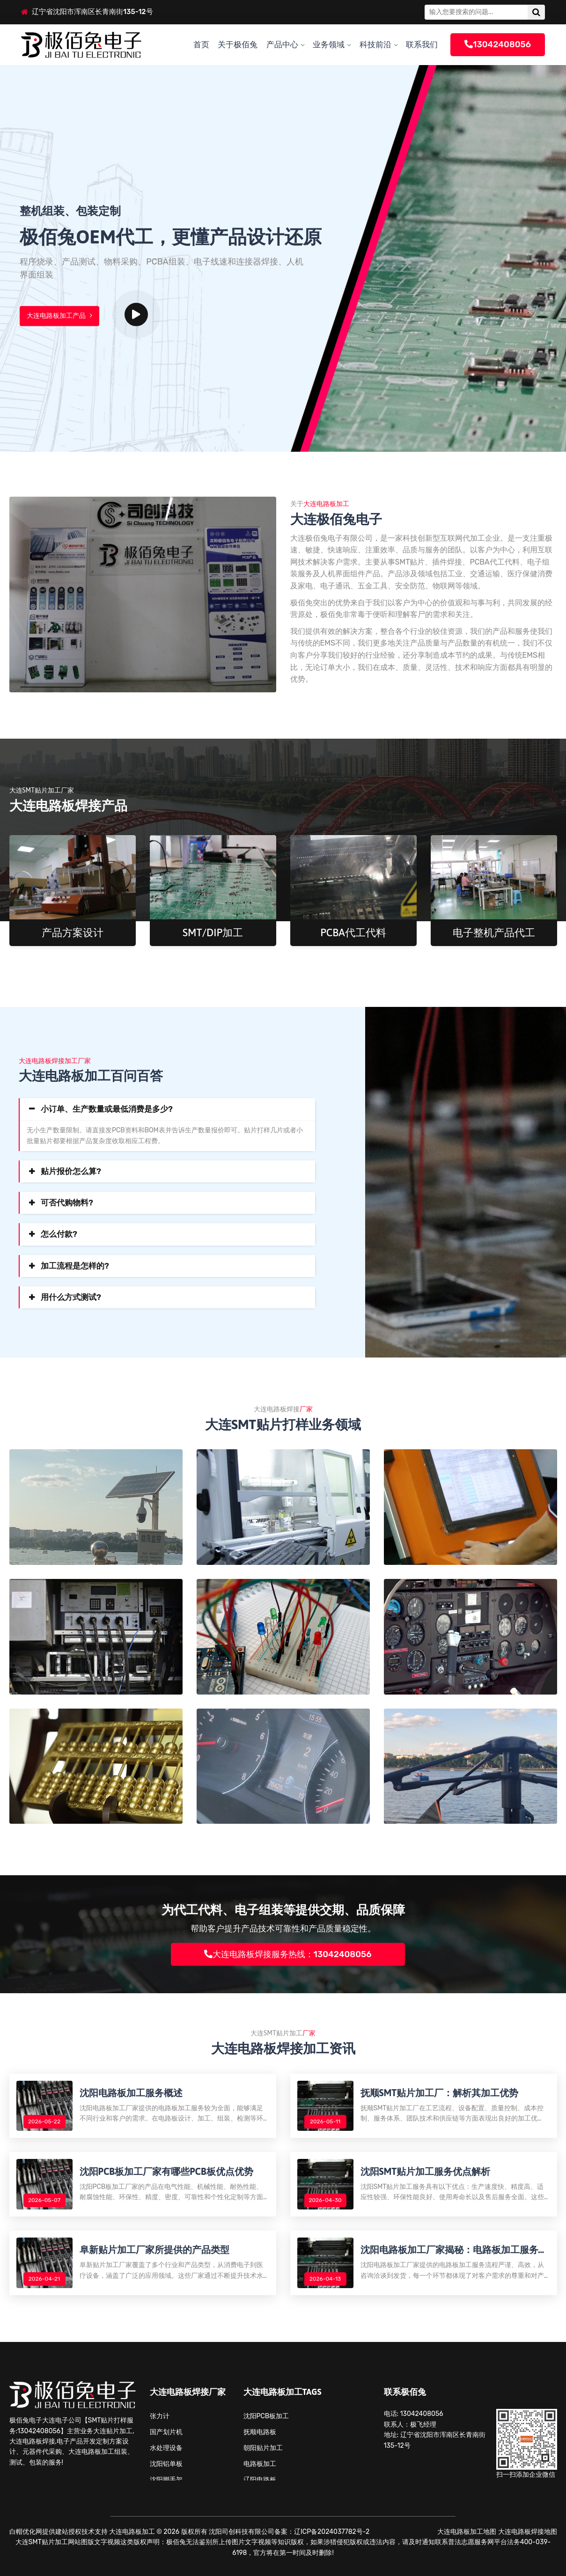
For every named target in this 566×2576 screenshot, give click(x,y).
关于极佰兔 (237, 44)
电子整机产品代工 (494, 932)
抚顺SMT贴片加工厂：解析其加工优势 (439, 2092)
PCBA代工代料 (353, 932)
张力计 (159, 2416)
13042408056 (497, 44)
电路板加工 (259, 2464)
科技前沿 (375, 44)
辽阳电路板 (259, 2480)
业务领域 (329, 44)
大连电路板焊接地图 (527, 2532)
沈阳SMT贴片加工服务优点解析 (425, 2171)
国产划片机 (166, 2432)
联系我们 (422, 44)
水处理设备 (166, 2448)
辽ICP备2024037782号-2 (331, 2532)
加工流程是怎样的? (75, 1265)
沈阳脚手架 (166, 2480)
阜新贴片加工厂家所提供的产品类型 (154, 2249)
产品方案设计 (72, 932)
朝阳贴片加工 (263, 2448)
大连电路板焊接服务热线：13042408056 (288, 1954)
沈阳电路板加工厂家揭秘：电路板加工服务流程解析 (454, 2249)
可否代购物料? (67, 1202)
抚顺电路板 (259, 2432)
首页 (201, 44)
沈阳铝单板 (166, 2464)
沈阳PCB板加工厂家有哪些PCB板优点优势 (166, 2171)
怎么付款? (59, 1234)
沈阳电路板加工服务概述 (131, 2092)
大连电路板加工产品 (59, 316)
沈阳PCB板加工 (266, 2416)
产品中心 (282, 44)
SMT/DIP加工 (213, 932)
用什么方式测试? (71, 1297)
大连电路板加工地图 (466, 2532)
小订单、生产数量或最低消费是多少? (107, 1109)
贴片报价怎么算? (71, 1171)
